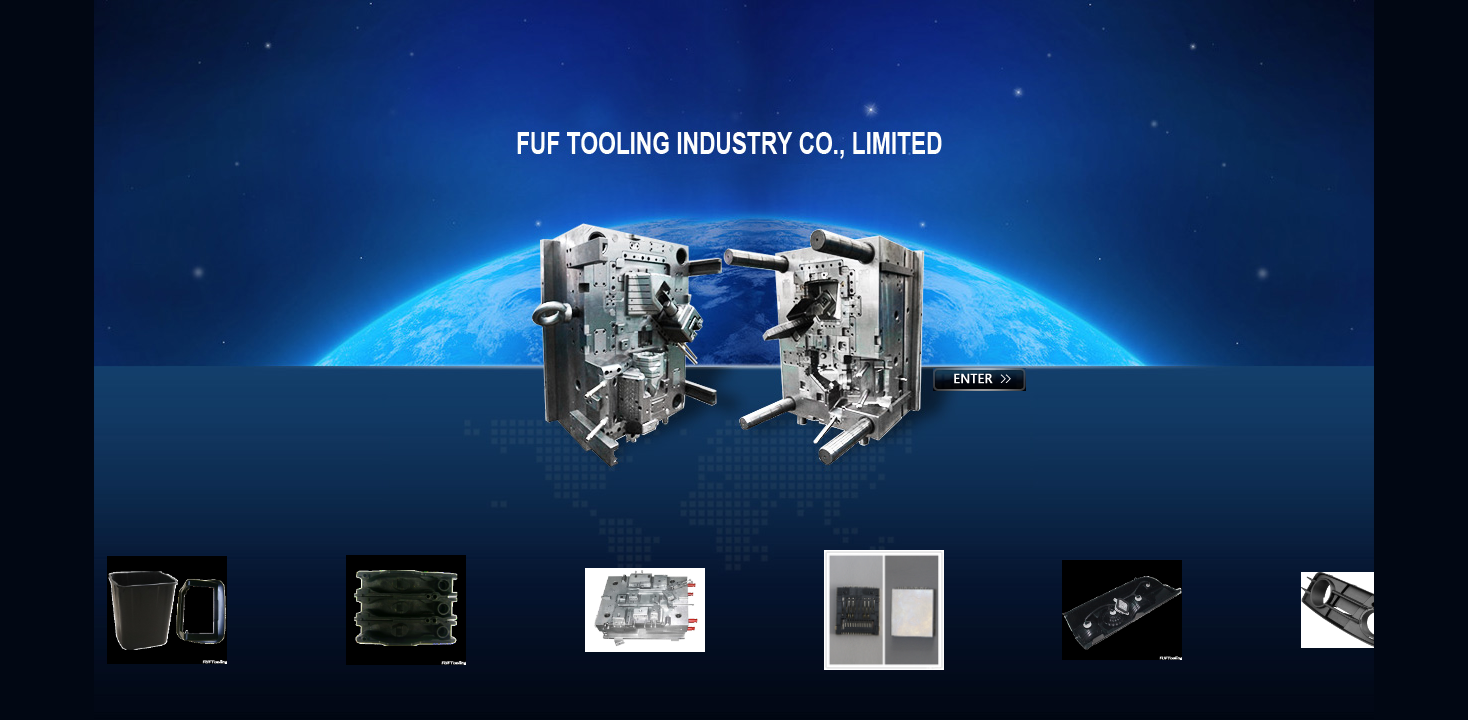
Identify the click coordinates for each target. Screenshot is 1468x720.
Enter (980, 382)
